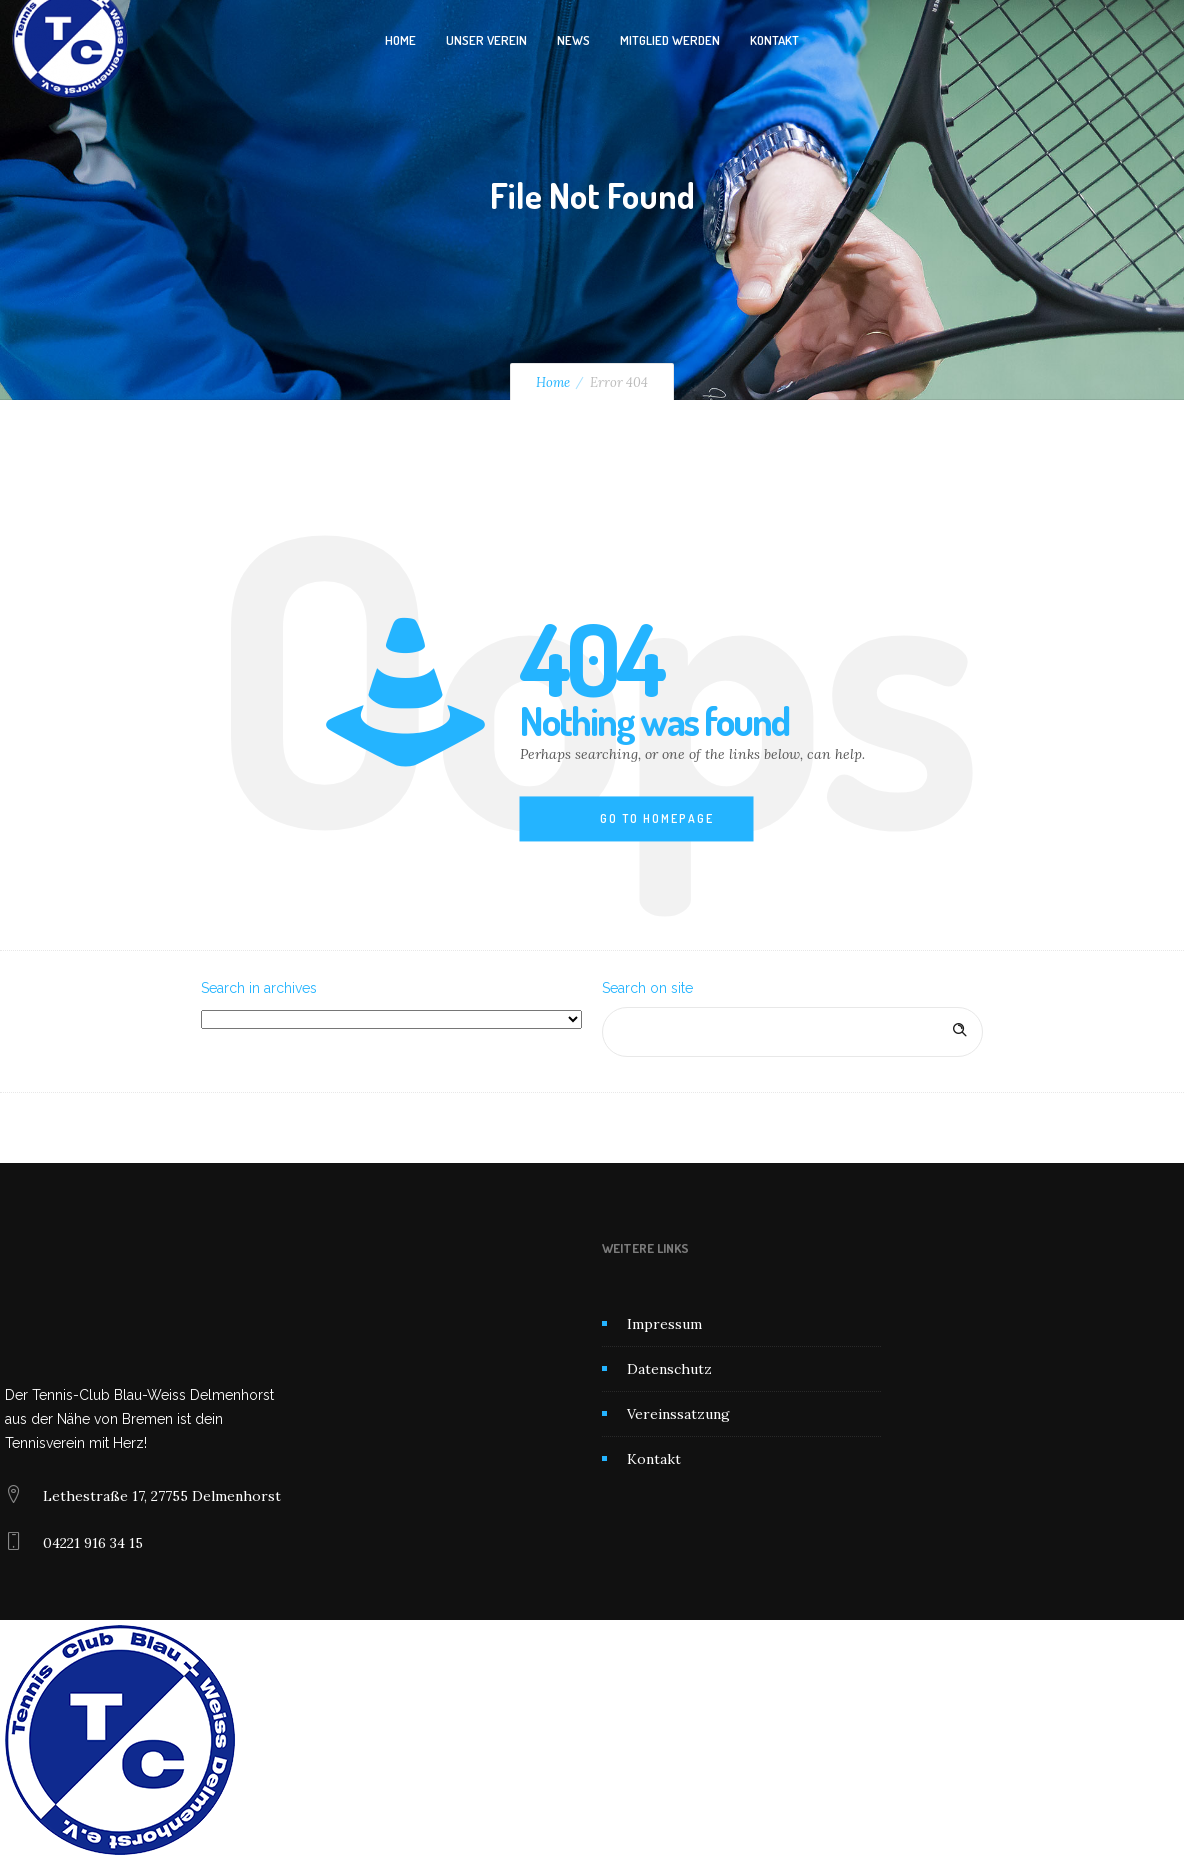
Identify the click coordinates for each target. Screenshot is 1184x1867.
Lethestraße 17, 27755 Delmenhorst (162, 1496)
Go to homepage (657, 818)
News (573, 40)
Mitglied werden (670, 40)
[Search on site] (792, 1032)
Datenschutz (669, 1369)
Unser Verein (486, 40)
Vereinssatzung (678, 1414)
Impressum (664, 1324)
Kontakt (774, 40)
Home (400, 40)
